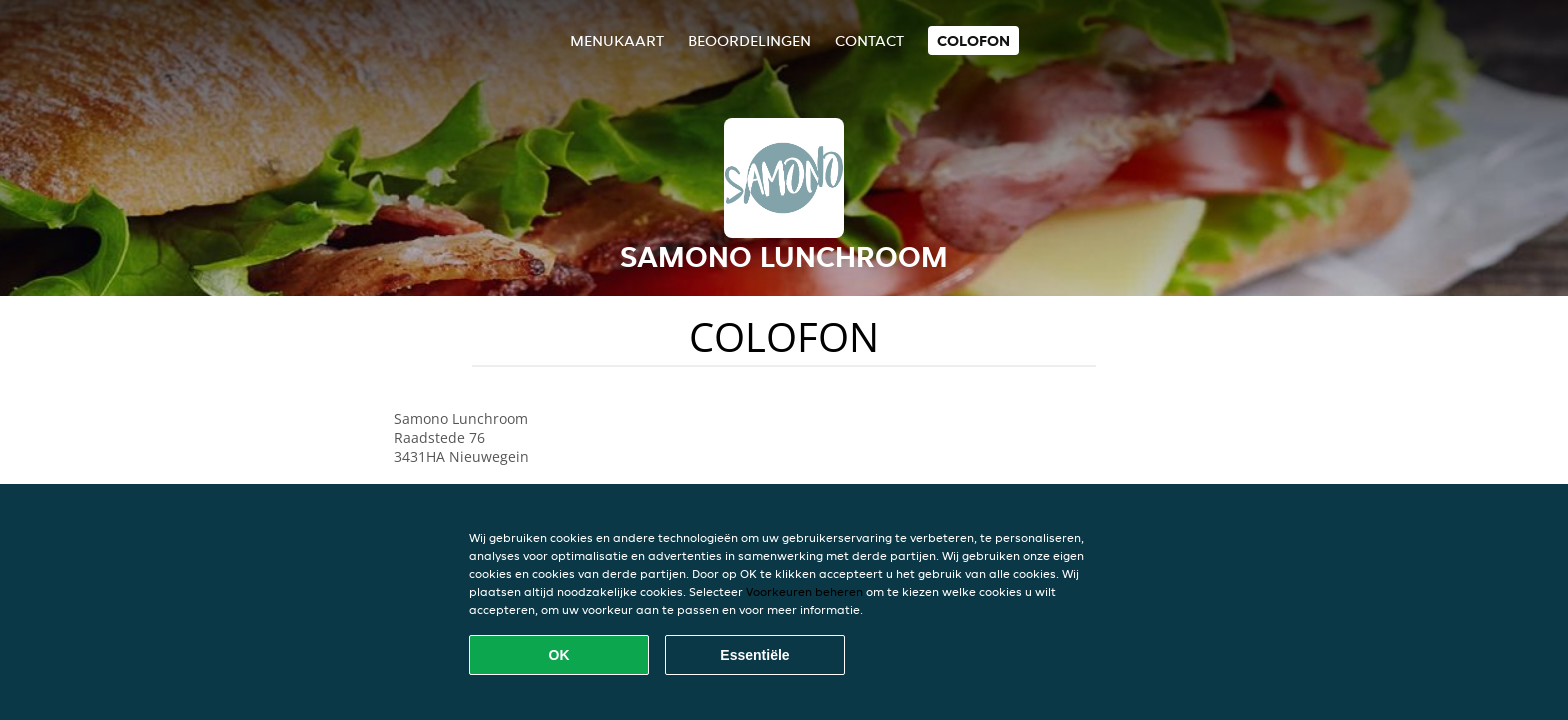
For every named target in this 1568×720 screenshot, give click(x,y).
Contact (869, 40)
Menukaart (617, 40)
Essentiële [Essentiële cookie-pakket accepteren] (754, 655)
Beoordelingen (749, 40)
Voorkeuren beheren (804, 591)
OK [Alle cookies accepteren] (559, 655)
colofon (973, 40)
